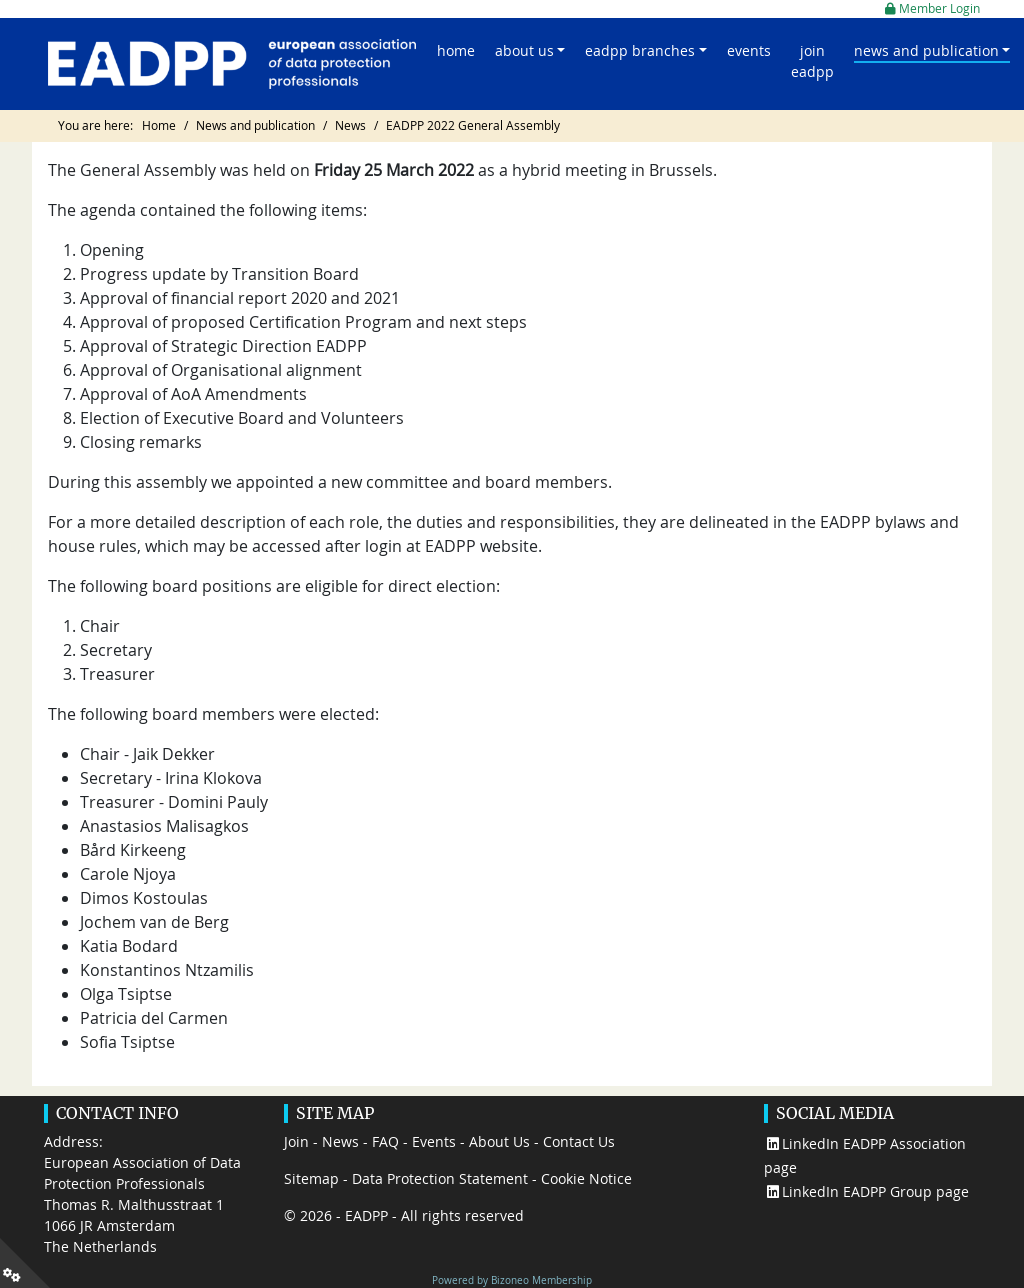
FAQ (385, 1141)
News (340, 1141)
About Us (499, 1141)
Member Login (932, 8)
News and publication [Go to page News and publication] (255, 125)
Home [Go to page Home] (159, 125)
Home (456, 50)
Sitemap (311, 1178)
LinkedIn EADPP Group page (866, 1191)
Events (749, 50)
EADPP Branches (640, 50)
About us (524, 50)
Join (296, 1141)
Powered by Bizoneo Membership (512, 1280)
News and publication (926, 50)
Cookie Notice (586, 1178)
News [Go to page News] (350, 125)
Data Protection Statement (440, 1178)
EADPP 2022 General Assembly (473, 125)
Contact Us (579, 1141)
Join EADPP (812, 61)
